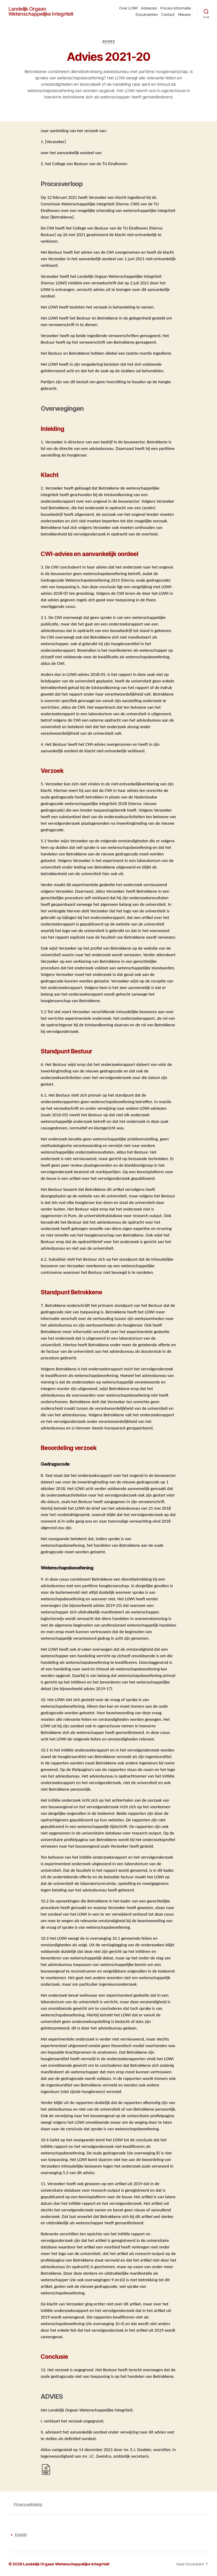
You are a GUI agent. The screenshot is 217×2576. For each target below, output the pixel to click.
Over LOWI (128, 8)
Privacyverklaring (28, 2504)
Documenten (147, 14)
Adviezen (149, 8)
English (21, 2534)
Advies (108, 41)
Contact (168, 14)
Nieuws (184, 14)
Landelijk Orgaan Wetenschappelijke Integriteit (40, 11)
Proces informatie (175, 8)
